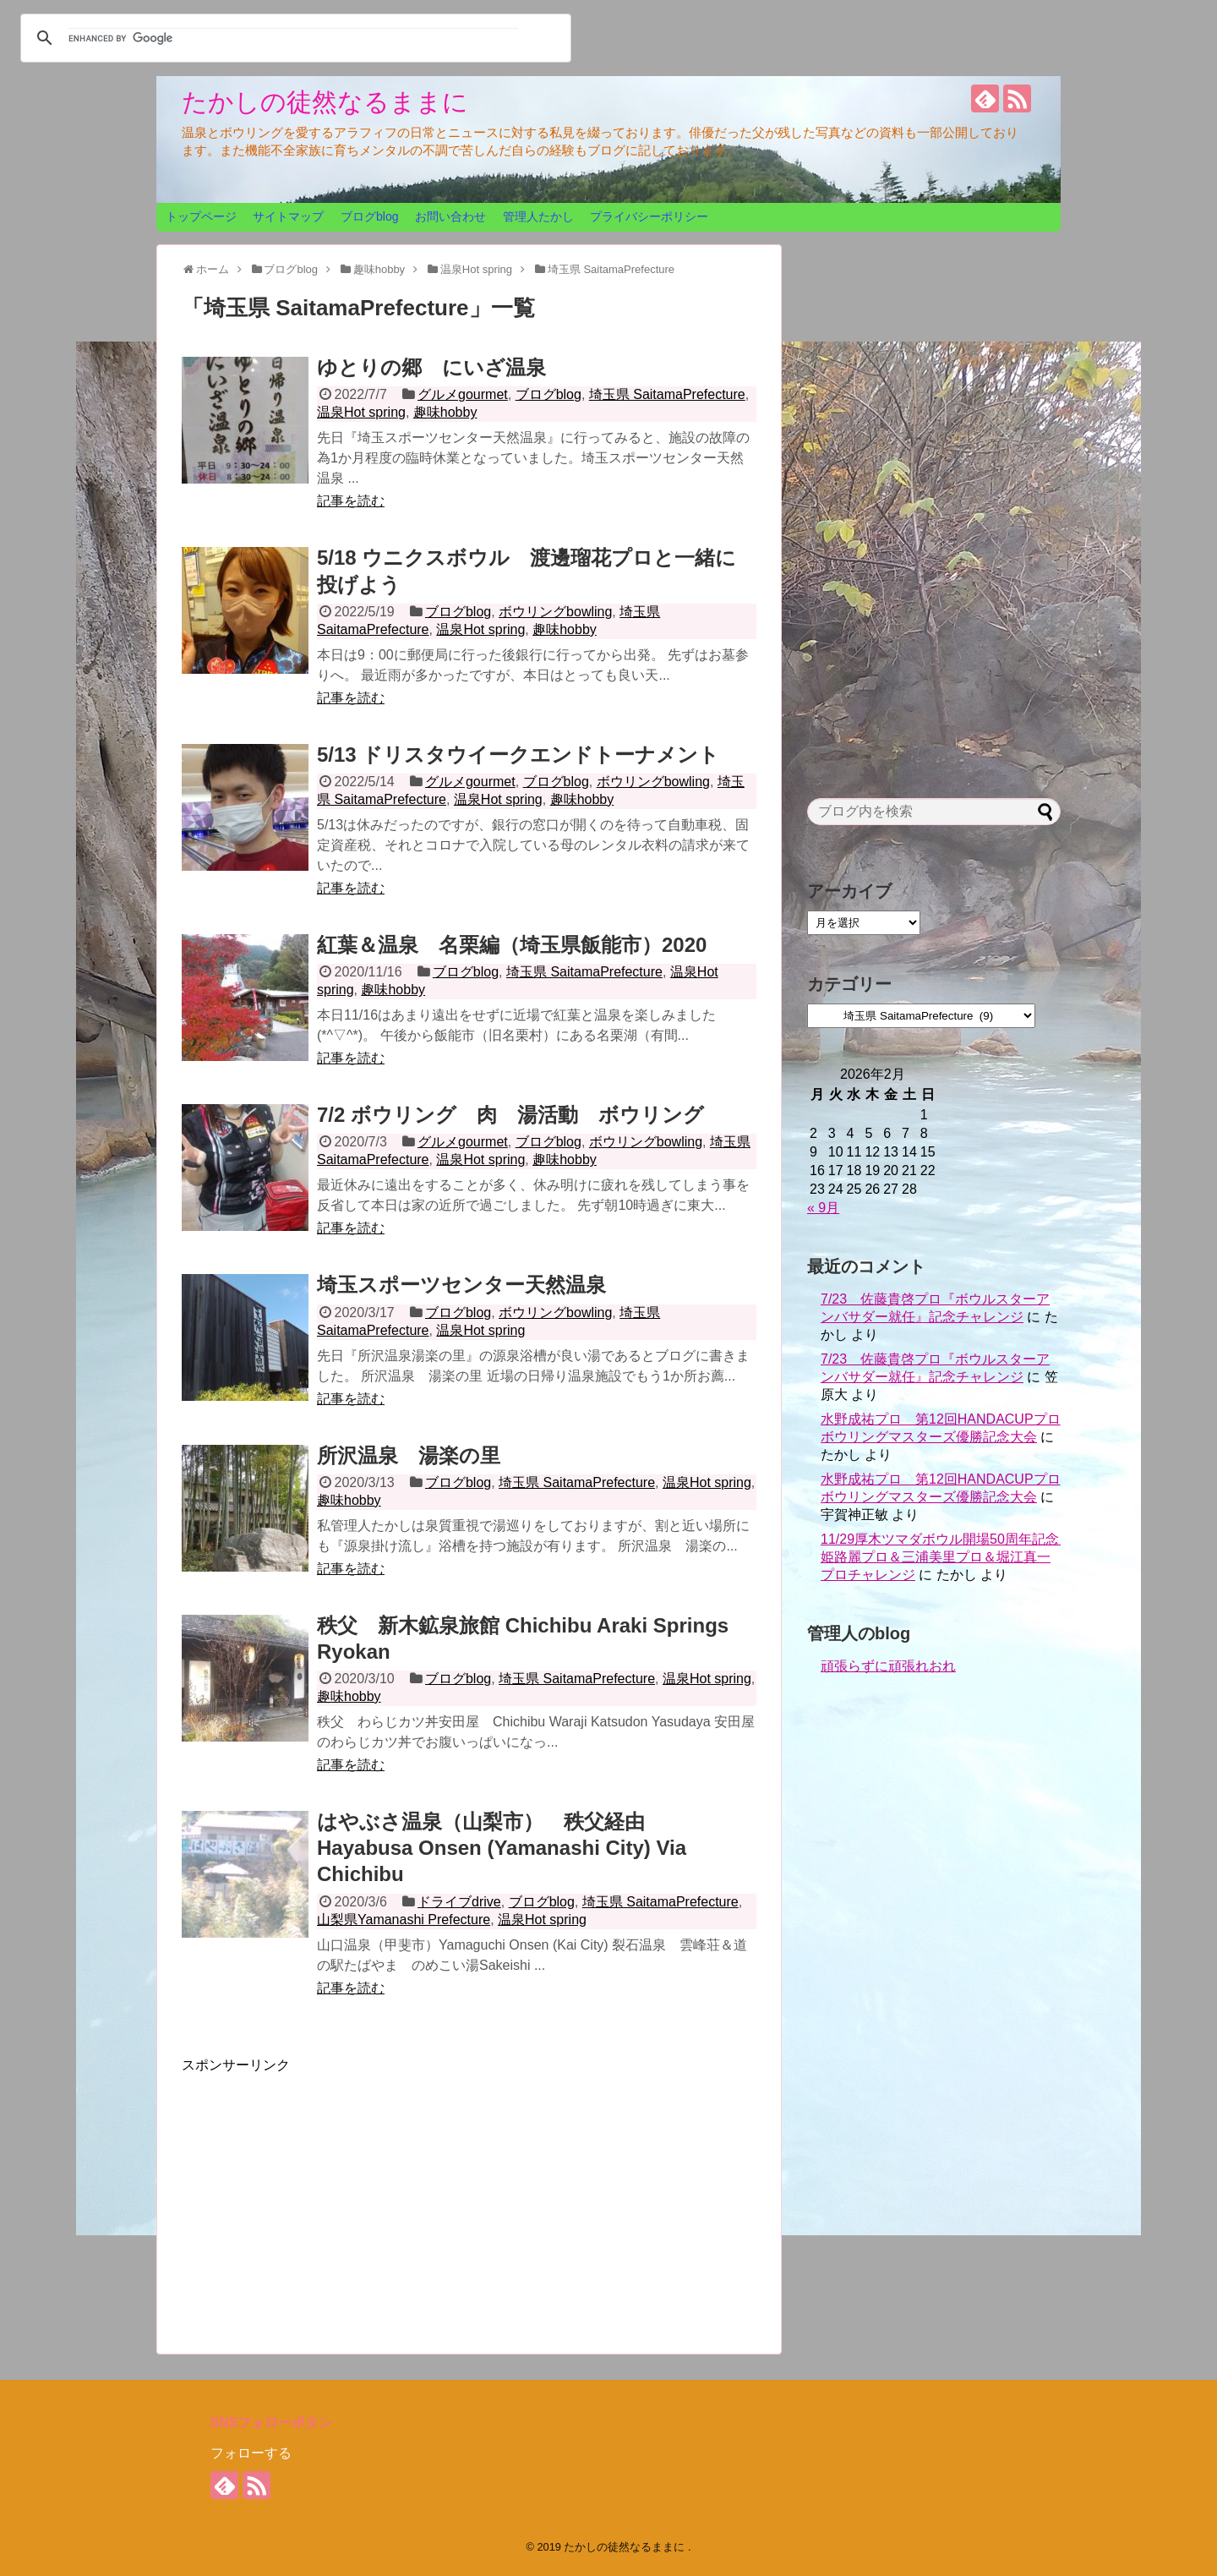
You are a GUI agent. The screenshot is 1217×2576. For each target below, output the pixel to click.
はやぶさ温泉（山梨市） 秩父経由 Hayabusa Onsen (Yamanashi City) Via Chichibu (501, 1847)
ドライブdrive (459, 1902)
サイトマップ (288, 216)
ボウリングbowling (555, 611)
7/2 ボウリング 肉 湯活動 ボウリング (510, 1114)
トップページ (201, 216)
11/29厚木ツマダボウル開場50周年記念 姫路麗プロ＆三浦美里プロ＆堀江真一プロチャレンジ (946, 1557)
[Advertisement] (324, 2193)
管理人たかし (538, 216)
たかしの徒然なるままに (325, 102)
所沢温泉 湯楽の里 (408, 1455)
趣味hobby (445, 412)
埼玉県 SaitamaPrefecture (667, 394)
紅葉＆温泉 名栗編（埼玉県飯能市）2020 (512, 944)
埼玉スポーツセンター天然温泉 (461, 1284)
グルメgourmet (462, 394)
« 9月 (823, 1207)
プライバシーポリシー (649, 216)
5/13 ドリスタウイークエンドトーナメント (518, 754)
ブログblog (369, 216)
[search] (293, 38)
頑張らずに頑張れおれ (888, 1666)
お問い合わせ (450, 216)
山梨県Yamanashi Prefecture (403, 1919)
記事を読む (351, 501)
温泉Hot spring (361, 412)
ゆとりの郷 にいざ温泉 (431, 367)
